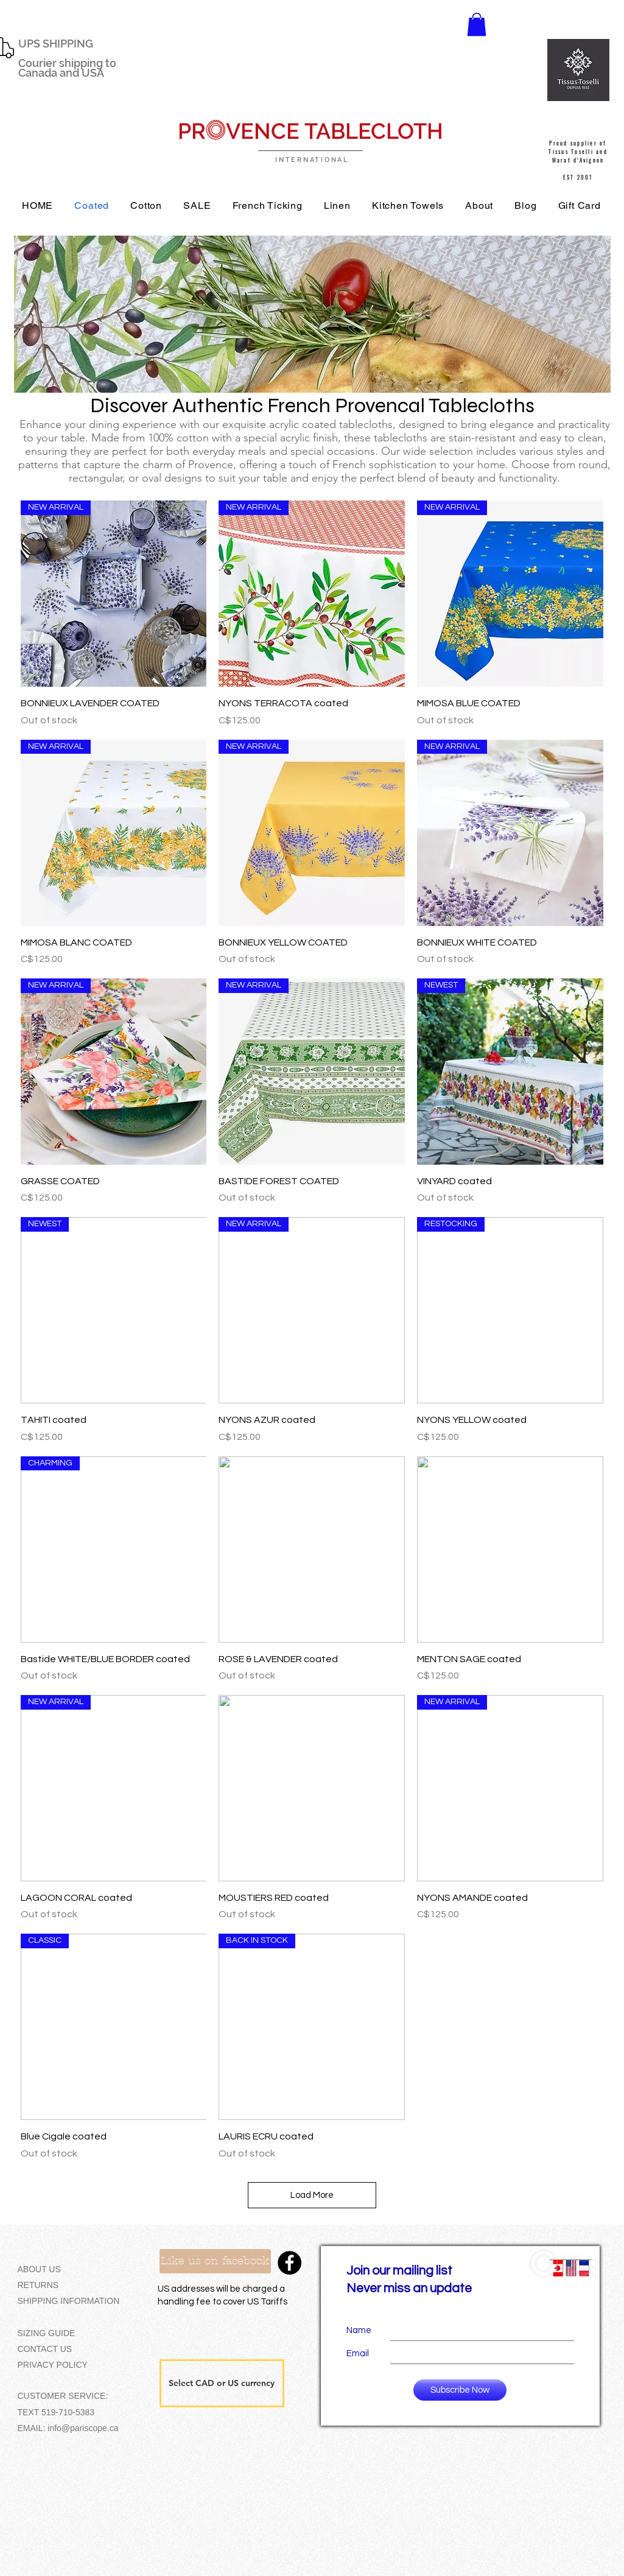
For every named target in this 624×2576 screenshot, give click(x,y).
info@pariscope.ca (82, 2428)
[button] (476, 24)
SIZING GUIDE (46, 2333)
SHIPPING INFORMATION (69, 2301)
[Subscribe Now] (460, 2390)
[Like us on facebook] (215, 2261)
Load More (312, 2195)
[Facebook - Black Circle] (289, 2263)
